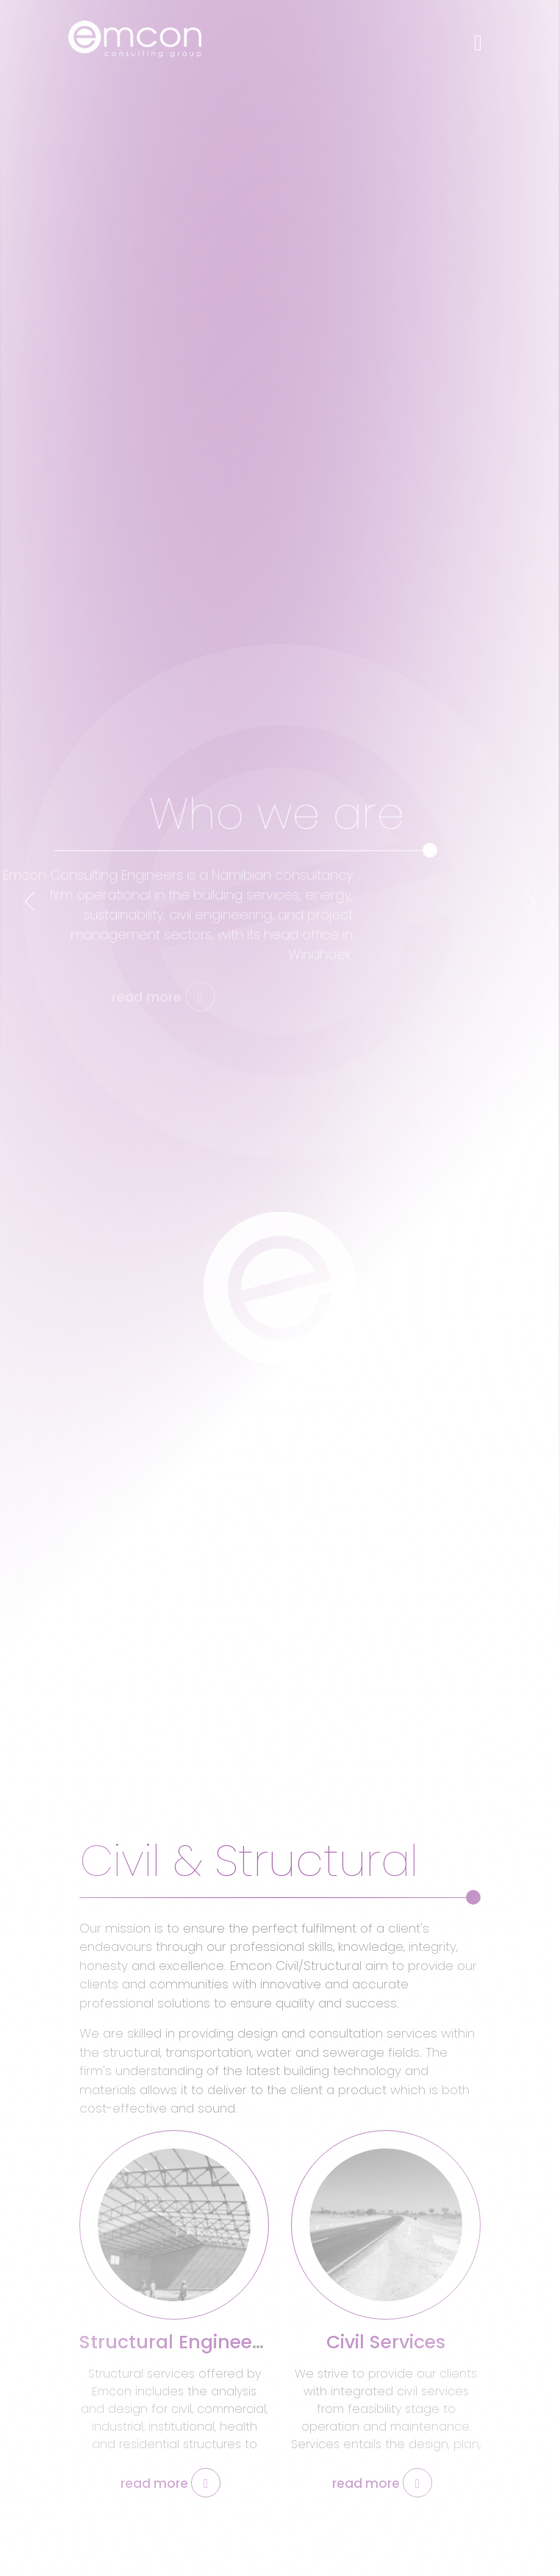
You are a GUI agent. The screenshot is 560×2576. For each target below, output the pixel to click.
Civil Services (385, 2342)
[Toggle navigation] (478, 36)
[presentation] (29, 901)
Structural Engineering (184, 2342)
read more (170, 2483)
